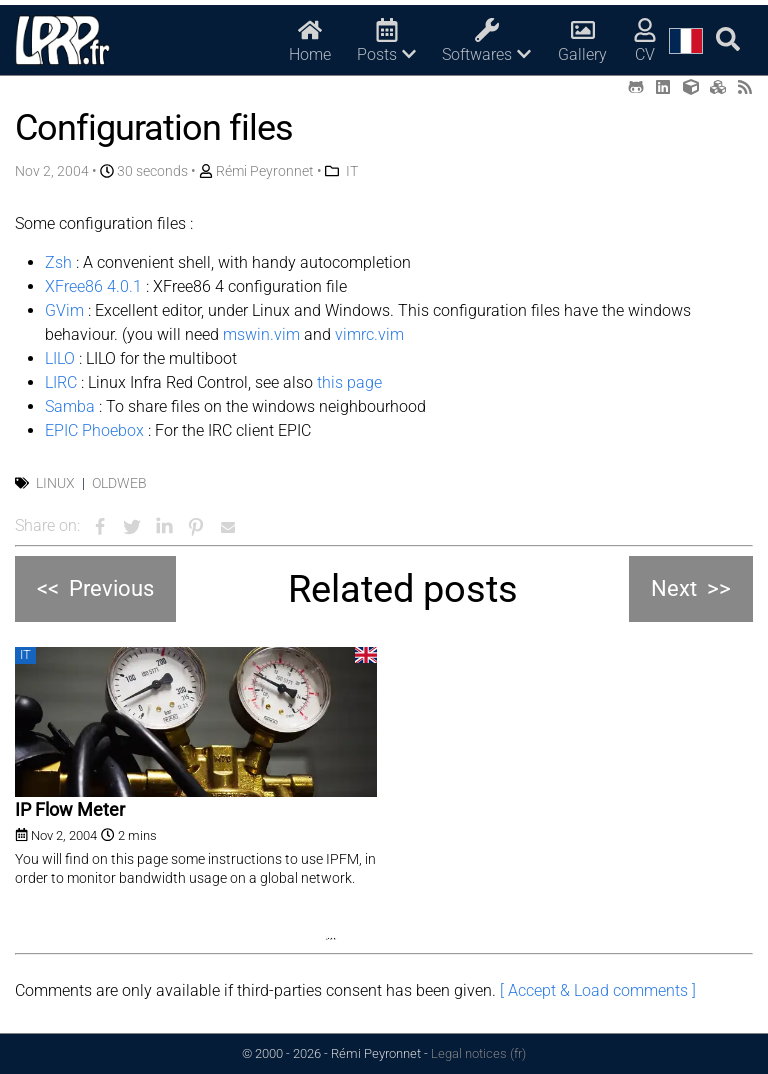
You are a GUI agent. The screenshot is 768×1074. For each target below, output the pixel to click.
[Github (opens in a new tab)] (636, 87)
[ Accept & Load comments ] (598, 990)
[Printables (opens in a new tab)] (718, 87)
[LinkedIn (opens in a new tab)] (663, 87)
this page (349, 382)
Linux (55, 483)
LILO (60, 358)
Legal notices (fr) (478, 1053)
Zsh (58, 262)
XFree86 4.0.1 (93, 286)
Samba (70, 406)
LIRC (61, 382)
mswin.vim (261, 334)
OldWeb (119, 483)
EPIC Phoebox (94, 430)
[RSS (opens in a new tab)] (745, 87)
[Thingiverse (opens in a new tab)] (691, 87)
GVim (64, 310)
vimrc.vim (369, 334)
